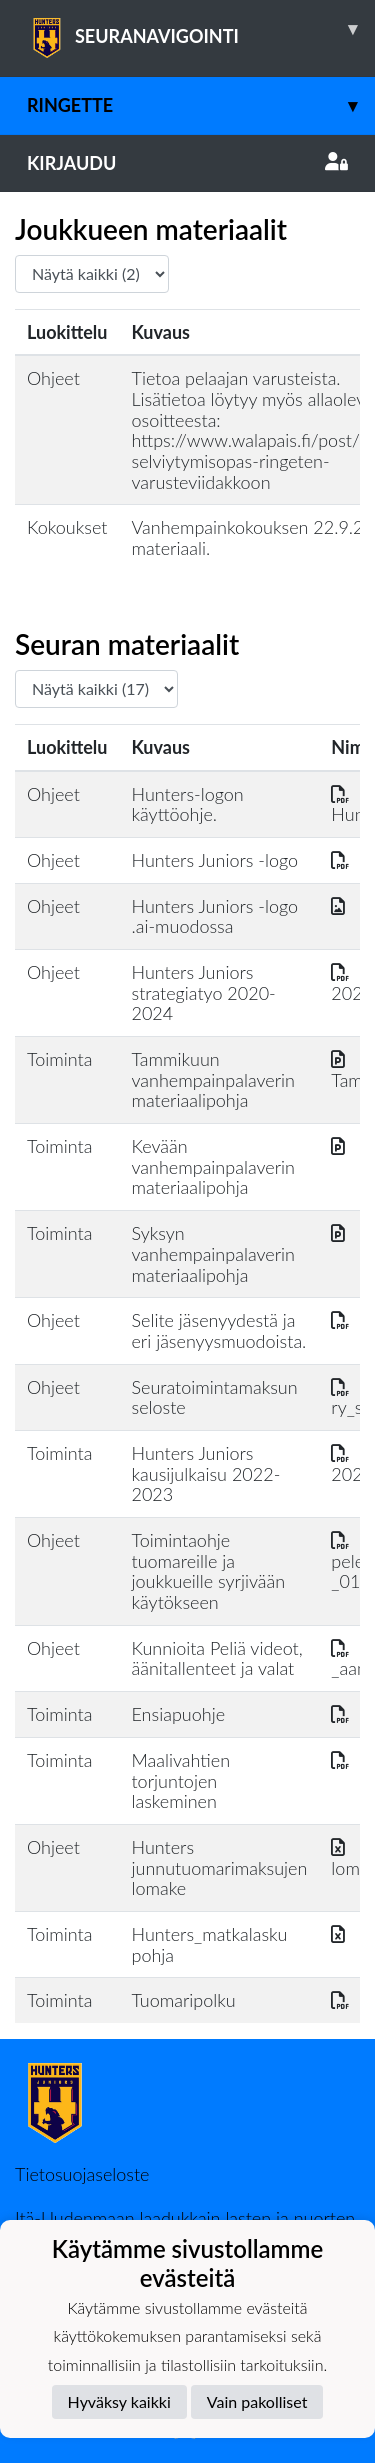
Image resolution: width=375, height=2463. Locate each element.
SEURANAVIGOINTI (201, 29)
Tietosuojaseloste (82, 2174)
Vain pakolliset (257, 2401)
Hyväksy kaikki (119, 2401)
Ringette (201, 105)
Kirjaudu (187, 163)
